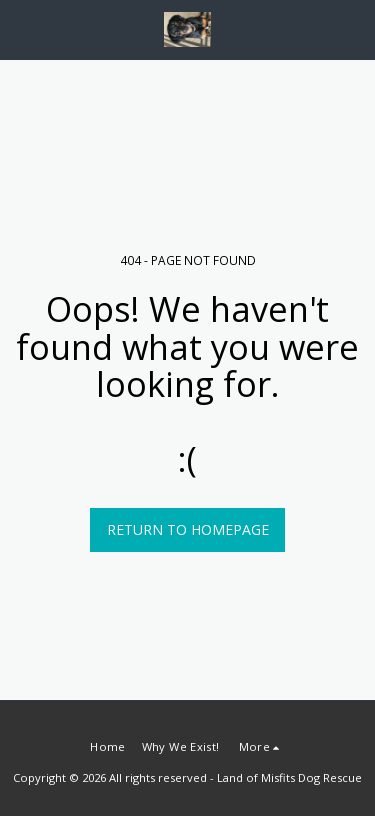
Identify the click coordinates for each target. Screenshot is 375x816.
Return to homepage (188, 529)
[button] (22, 28)
